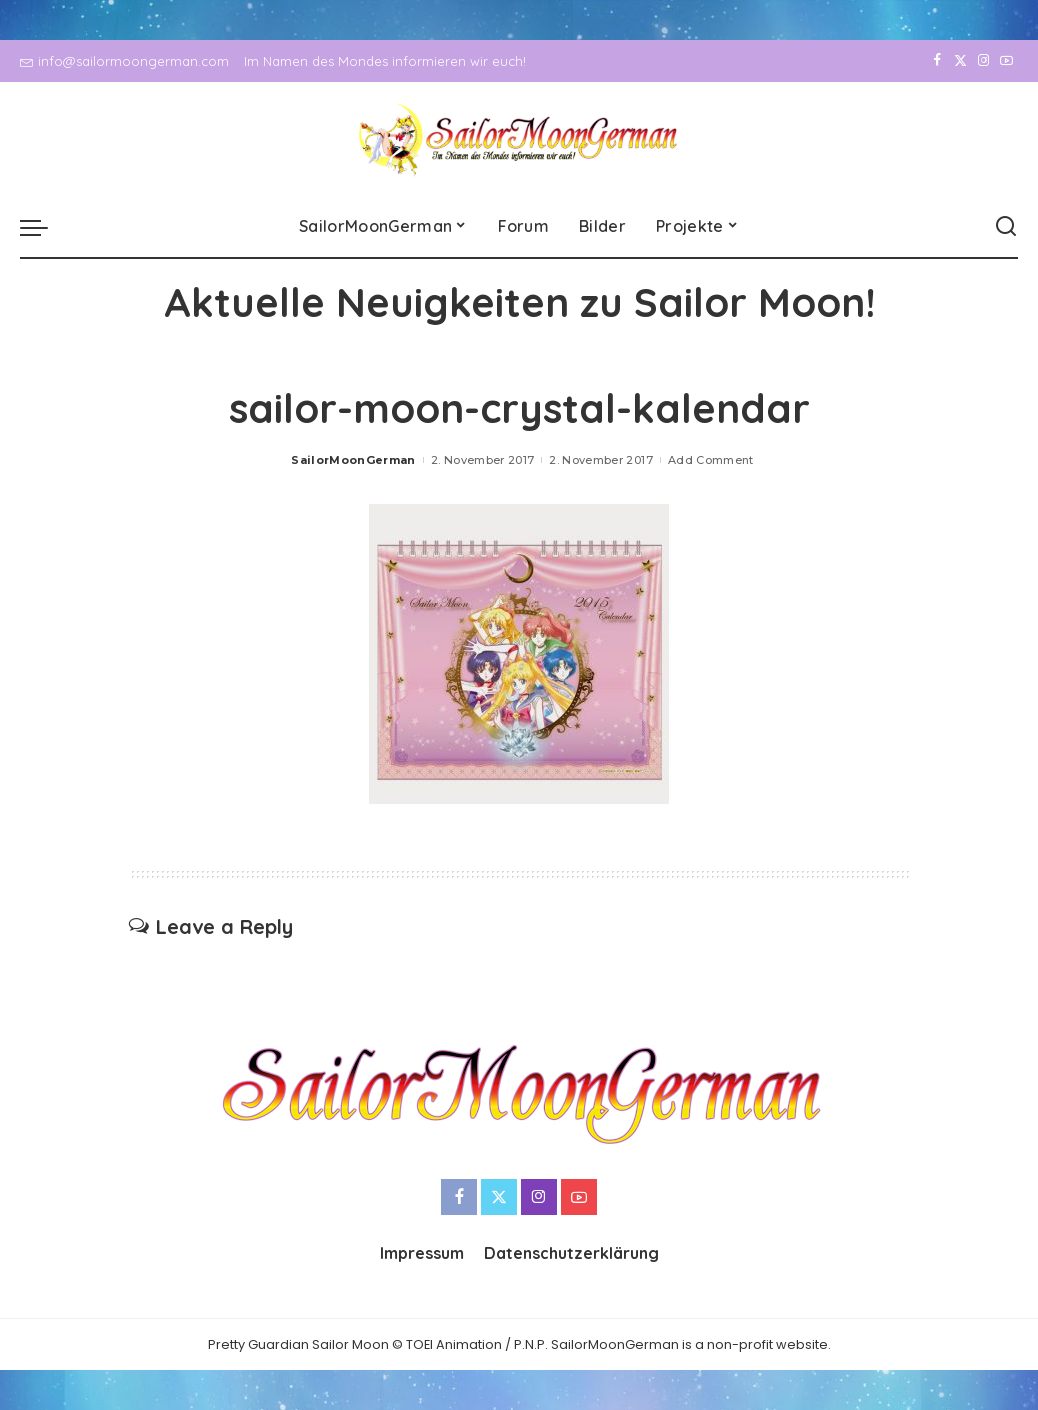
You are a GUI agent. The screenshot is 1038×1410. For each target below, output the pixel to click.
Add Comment (711, 460)
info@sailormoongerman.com (124, 61)
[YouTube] (1006, 61)
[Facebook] (937, 61)
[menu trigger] (44, 227)
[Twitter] (960, 61)
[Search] (1006, 227)
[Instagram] (983, 61)
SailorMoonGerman (353, 460)
